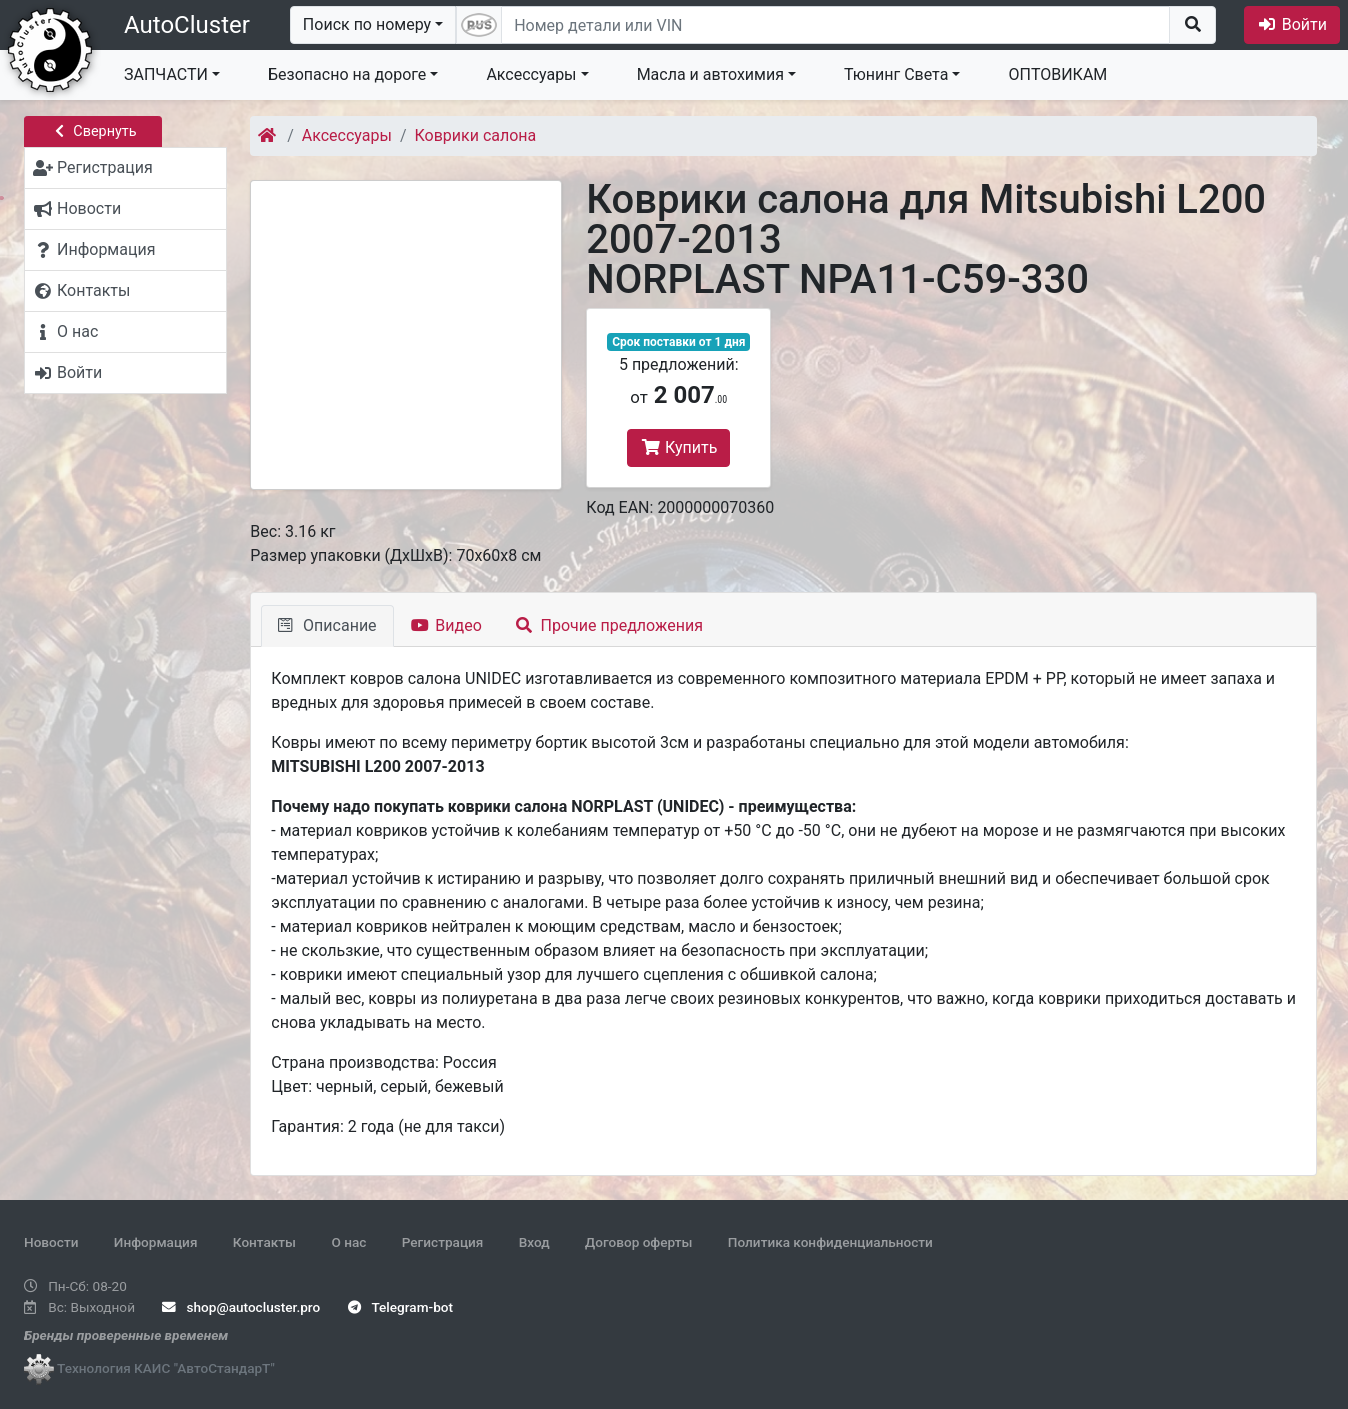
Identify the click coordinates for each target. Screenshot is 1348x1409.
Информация (156, 1242)
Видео (446, 625)
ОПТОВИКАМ (1057, 74)
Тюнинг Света (896, 74)
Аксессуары (531, 74)
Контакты (264, 1242)
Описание (327, 625)
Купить (678, 447)
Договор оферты (638, 1242)
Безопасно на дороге (347, 74)
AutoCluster (187, 25)
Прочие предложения (609, 625)
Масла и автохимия (710, 74)
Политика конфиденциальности (830, 1242)
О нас (348, 1242)
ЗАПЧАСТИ (166, 74)
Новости (51, 1242)
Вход (534, 1242)
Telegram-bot (400, 1307)
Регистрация (443, 1242)
